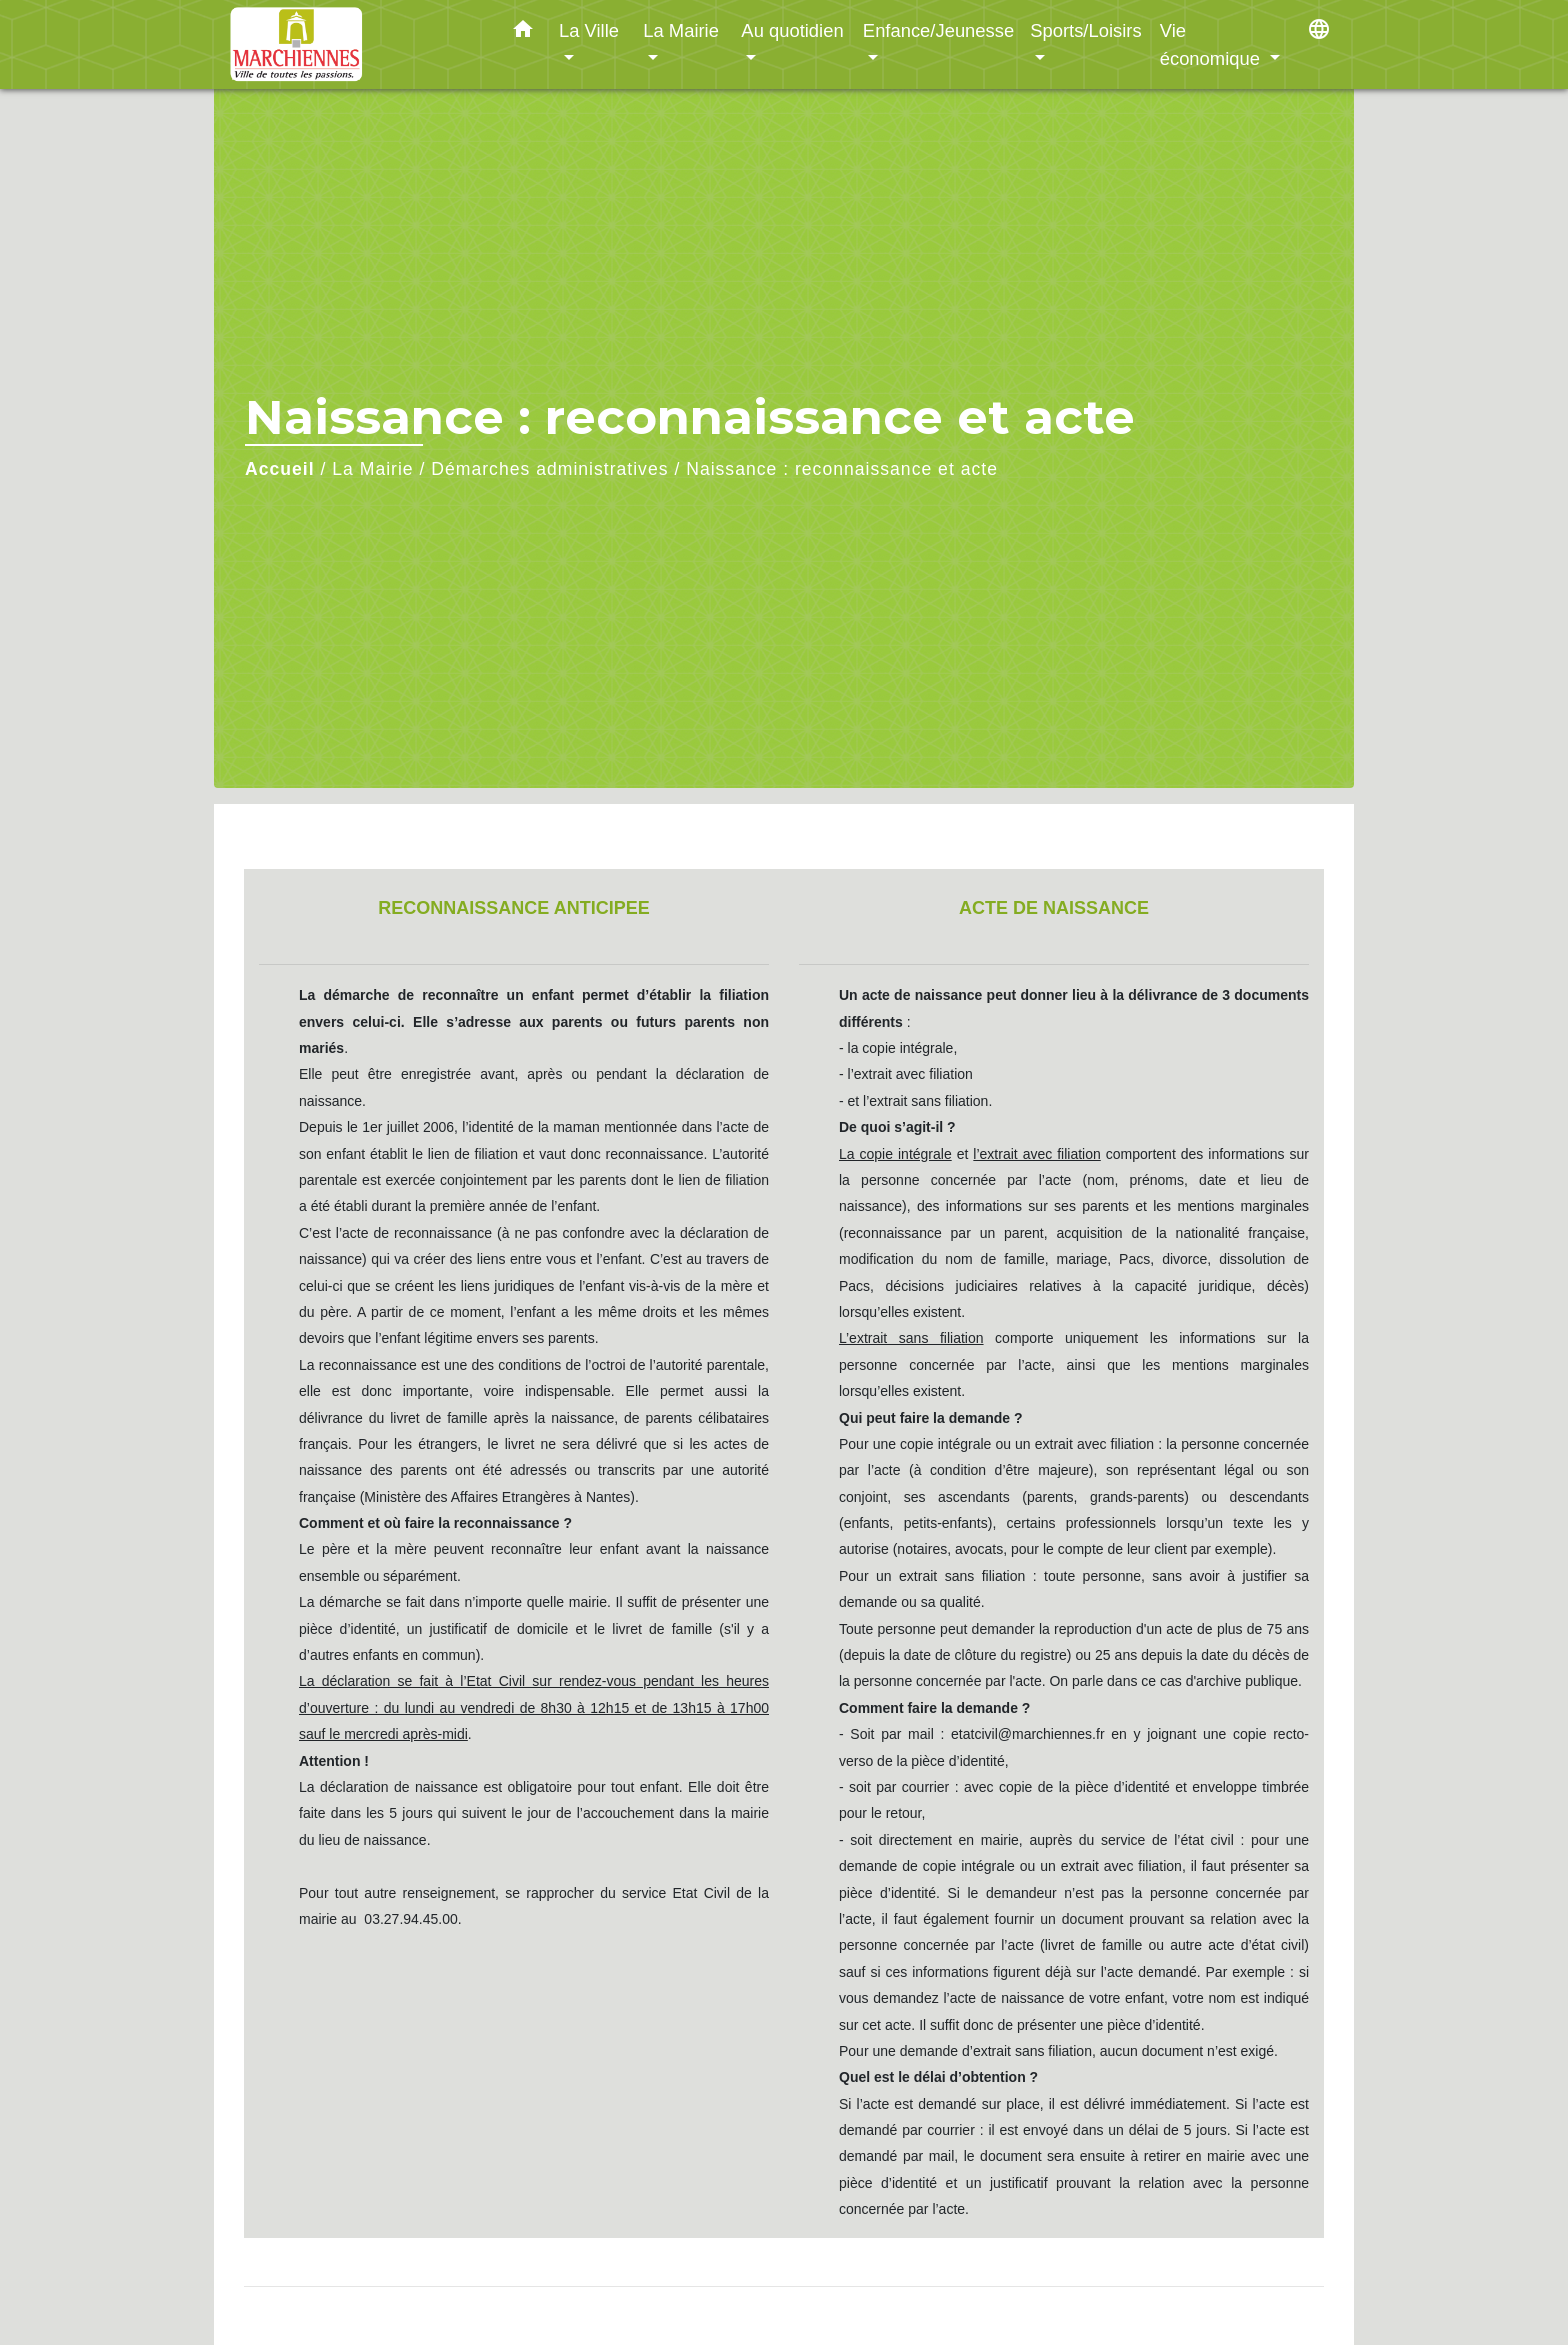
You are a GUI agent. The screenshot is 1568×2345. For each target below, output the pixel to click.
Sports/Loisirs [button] (1085, 30)
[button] (523, 33)
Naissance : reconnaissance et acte (842, 469)
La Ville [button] (589, 30)
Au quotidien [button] (792, 30)
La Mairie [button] (681, 30)
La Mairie (372, 469)
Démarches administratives (549, 469)
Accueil (280, 469)
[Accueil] (354, 44)
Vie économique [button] (1212, 44)
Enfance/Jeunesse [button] (938, 30)
